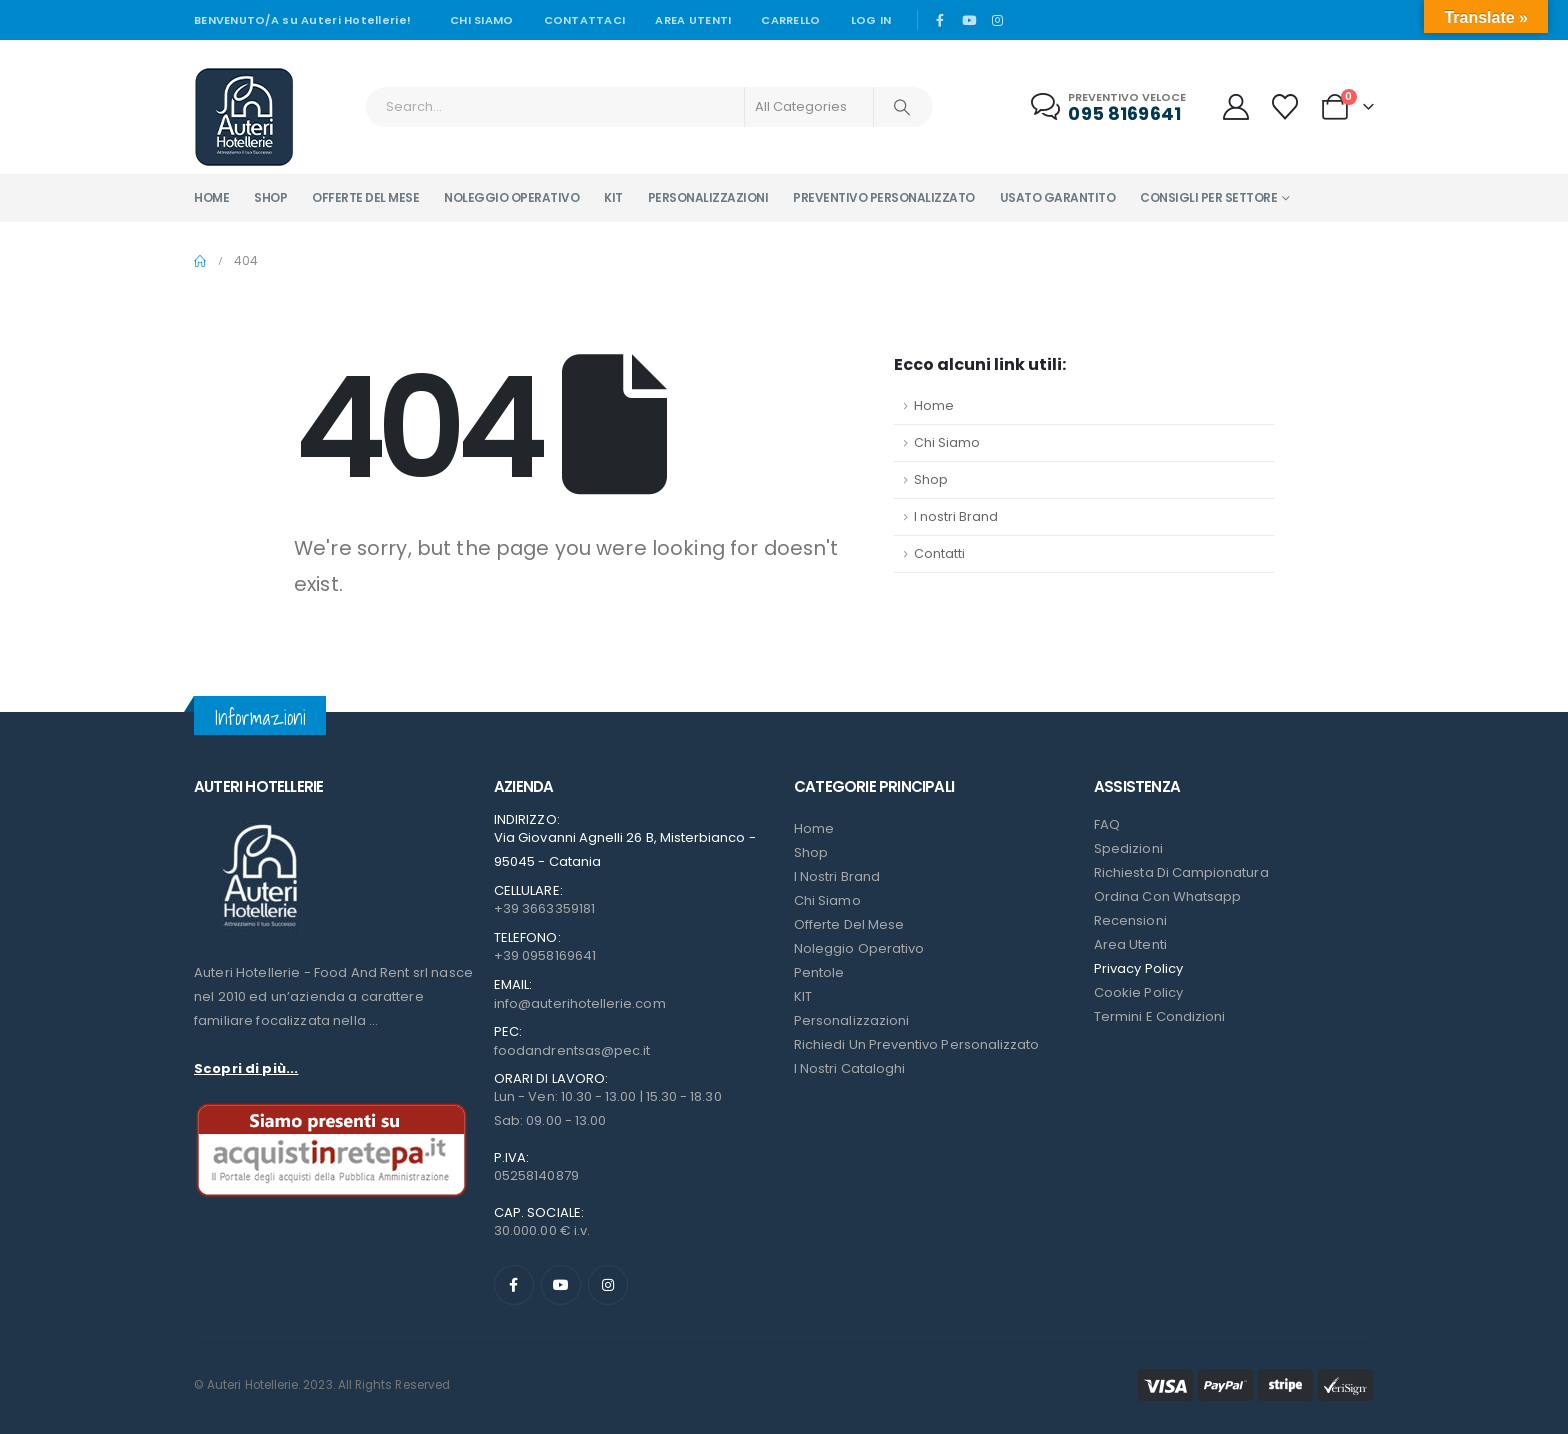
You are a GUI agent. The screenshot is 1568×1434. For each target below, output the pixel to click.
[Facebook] (940, 20)
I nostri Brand (956, 516)
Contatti (939, 553)
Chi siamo (481, 20)
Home (211, 197)
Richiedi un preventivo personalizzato (916, 1044)
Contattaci (585, 20)
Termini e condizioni (1159, 1016)
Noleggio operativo (511, 197)
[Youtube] (969, 20)
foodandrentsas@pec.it (572, 1050)
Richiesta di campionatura (1181, 872)
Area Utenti (693, 20)
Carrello (790, 20)
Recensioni (1130, 920)
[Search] (902, 107)
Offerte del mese (365, 197)
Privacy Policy (1138, 968)
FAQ (1107, 824)
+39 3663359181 (544, 908)
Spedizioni (1128, 848)
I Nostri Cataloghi (849, 1068)
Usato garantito (1058, 197)
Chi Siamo (947, 442)
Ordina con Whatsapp (1167, 896)
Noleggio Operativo (859, 948)
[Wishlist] (1285, 107)
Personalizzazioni (708, 197)
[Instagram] (997, 20)
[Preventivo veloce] (1110, 107)
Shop (270, 197)
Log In (871, 20)
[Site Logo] (244, 117)
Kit (613, 197)
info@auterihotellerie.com (580, 1003)
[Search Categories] (809, 107)
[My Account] (1235, 107)
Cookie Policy (1138, 992)
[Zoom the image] (259, 824)
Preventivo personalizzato (884, 197)
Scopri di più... (246, 1068)
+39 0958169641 (545, 955)
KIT (803, 996)
